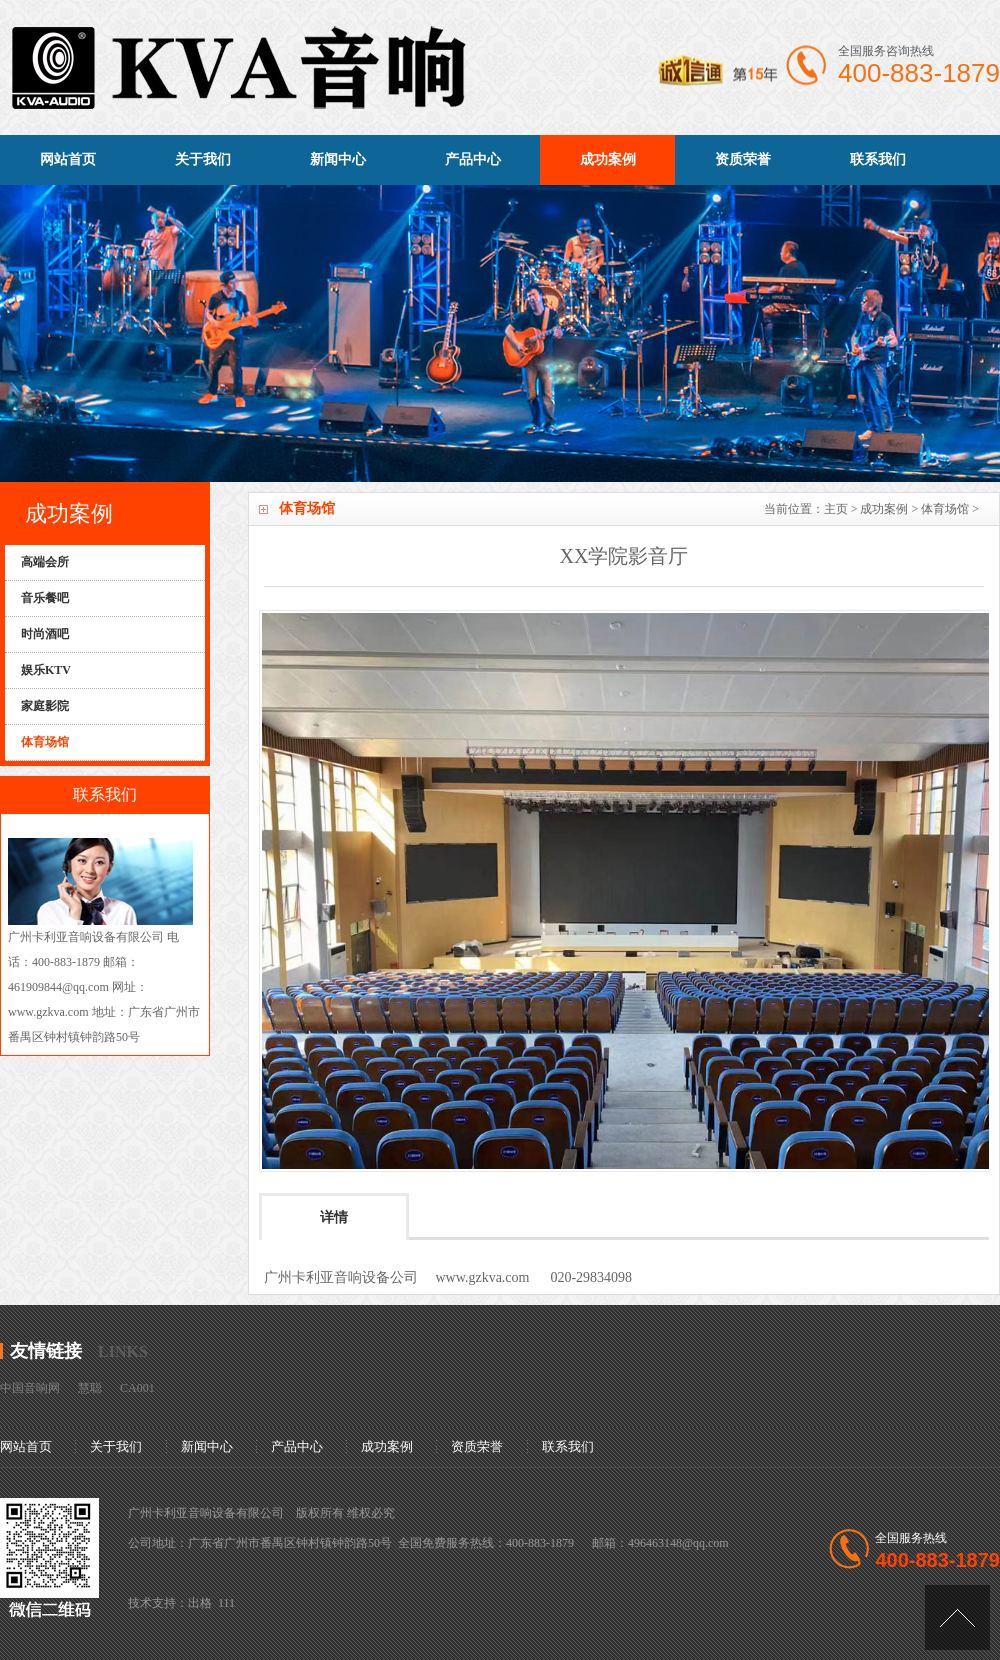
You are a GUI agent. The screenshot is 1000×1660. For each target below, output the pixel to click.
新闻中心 (338, 159)
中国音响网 (30, 1388)
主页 (836, 509)
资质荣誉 (743, 159)
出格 (200, 1603)
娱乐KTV (46, 670)
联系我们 (878, 159)
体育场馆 (945, 509)
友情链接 (46, 1351)
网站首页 (68, 159)
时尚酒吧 (45, 634)
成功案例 (608, 159)
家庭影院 (45, 706)
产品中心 (473, 159)
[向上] (957, 1617)
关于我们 (203, 159)
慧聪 (90, 1388)
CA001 (137, 1388)
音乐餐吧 (45, 598)
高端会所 (45, 562)
